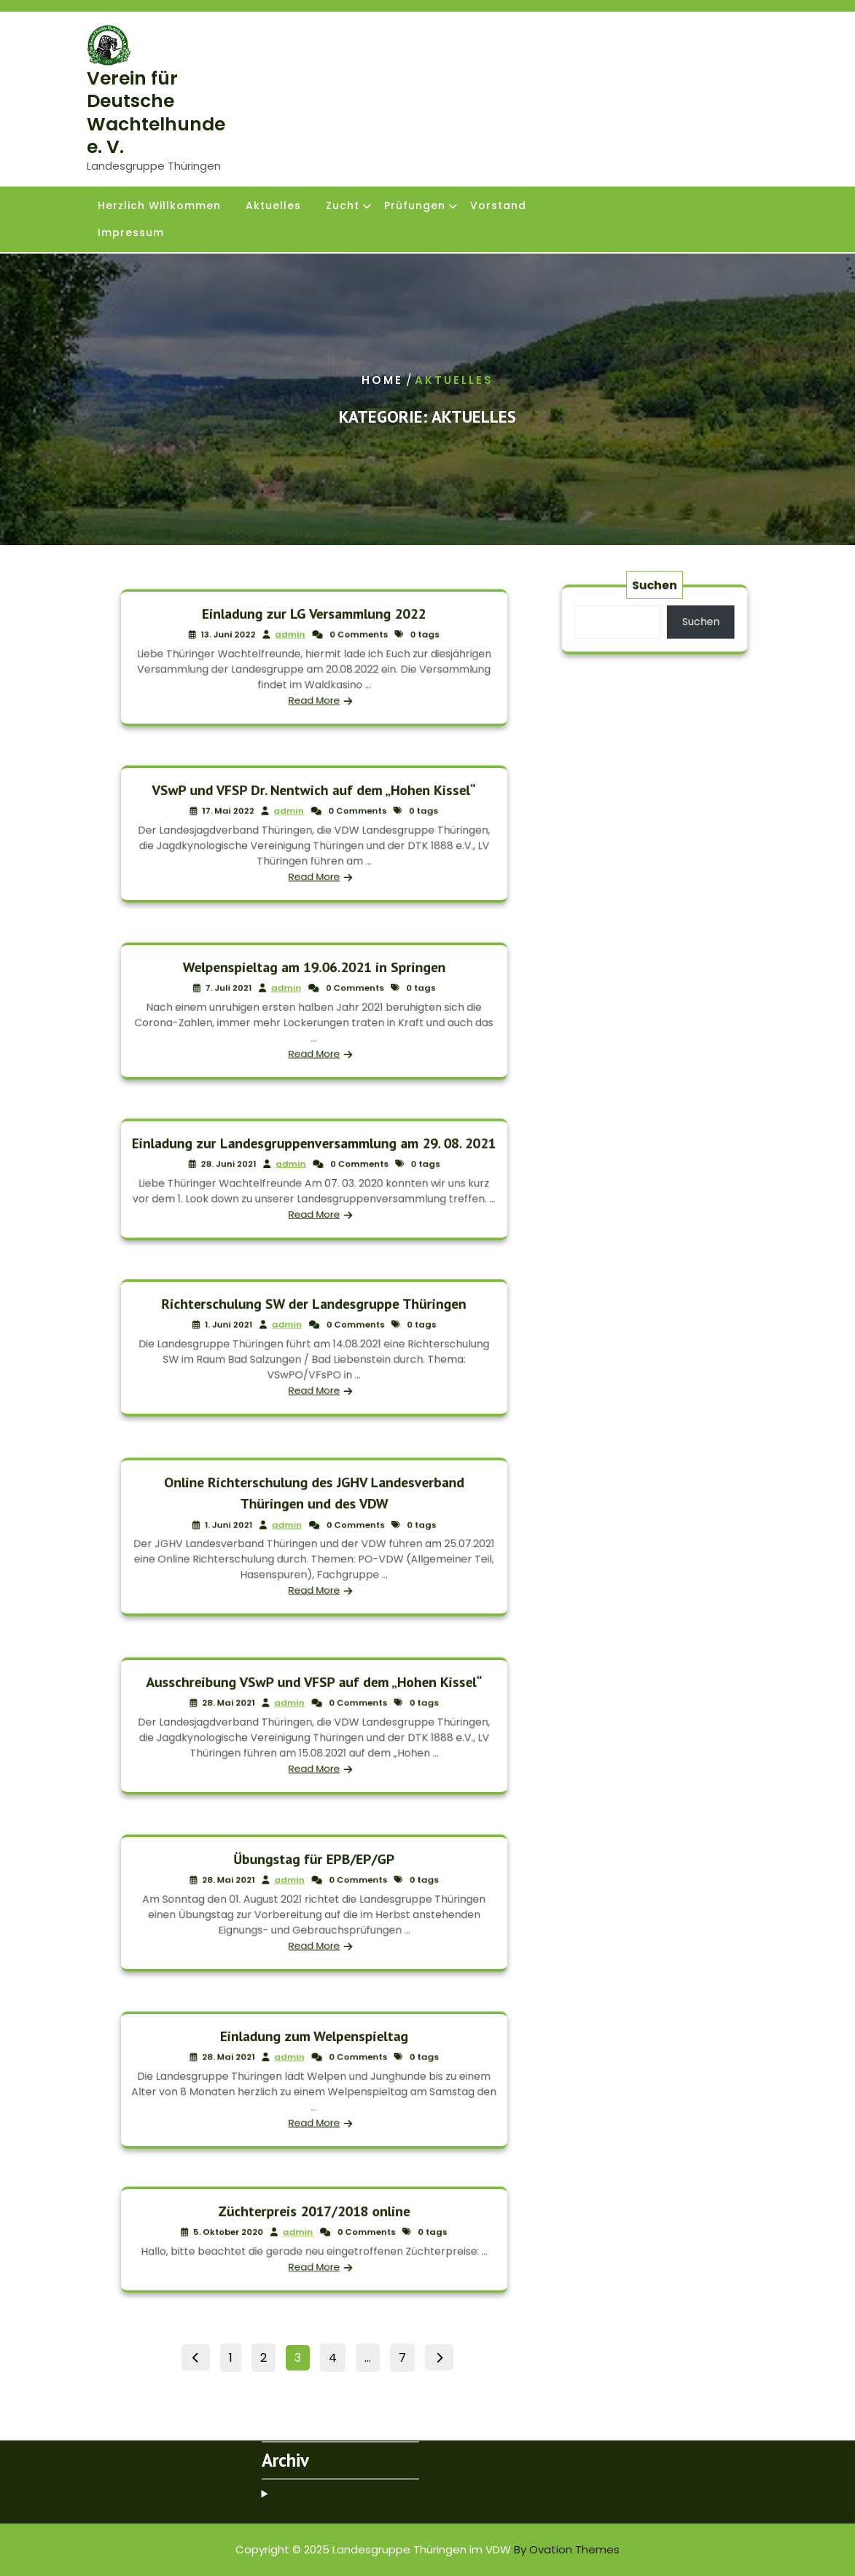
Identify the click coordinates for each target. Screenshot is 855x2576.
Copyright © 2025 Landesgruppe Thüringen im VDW (427, 2549)
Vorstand (498, 207)
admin (297, 640)
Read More (313, 687)
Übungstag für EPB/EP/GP (314, 1871)
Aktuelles (273, 207)
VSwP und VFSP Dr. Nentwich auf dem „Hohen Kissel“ (314, 802)
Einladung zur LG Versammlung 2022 (313, 626)
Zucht (342, 207)
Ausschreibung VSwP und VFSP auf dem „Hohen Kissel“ (314, 1694)
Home (382, 380)
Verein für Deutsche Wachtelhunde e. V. (156, 113)
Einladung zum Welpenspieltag (314, 2048)
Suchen (655, 594)
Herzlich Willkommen (159, 207)
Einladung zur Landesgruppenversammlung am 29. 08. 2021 (314, 1153)
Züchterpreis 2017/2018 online (314, 2218)
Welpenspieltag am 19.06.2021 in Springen (313, 979)
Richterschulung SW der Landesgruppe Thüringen (313, 1316)
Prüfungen (414, 207)
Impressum (131, 234)
